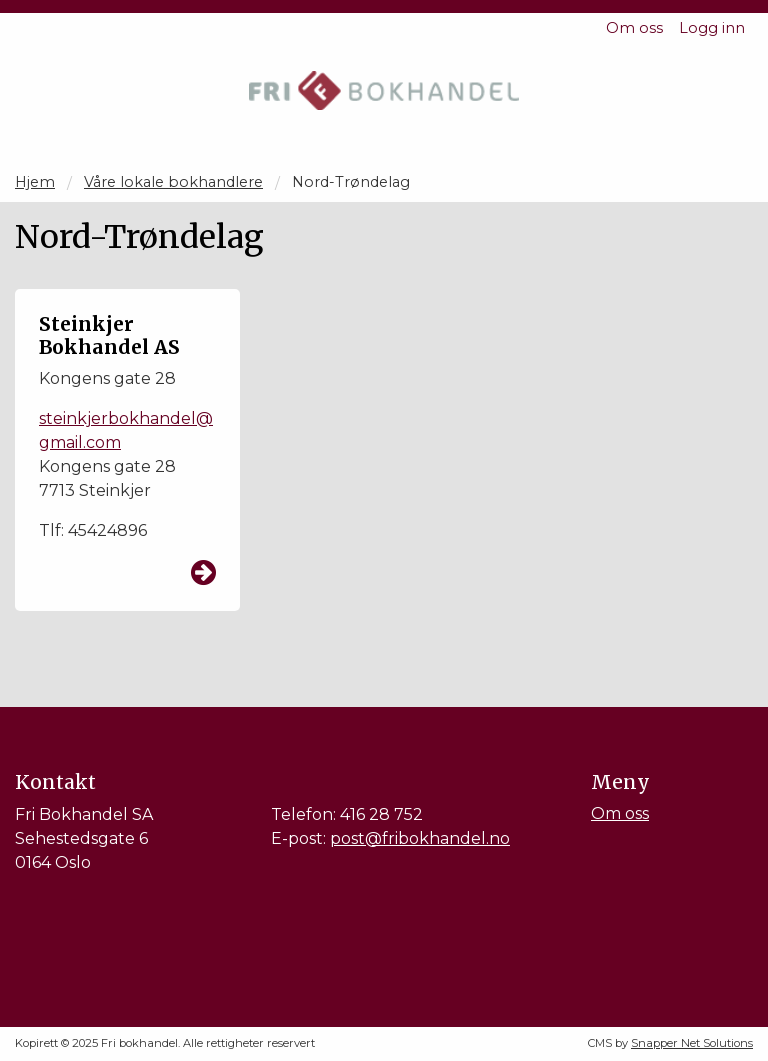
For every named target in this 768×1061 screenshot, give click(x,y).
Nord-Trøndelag (351, 182)
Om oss (634, 28)
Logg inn (712, 28)
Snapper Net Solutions (692, 1043)
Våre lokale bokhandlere (173, 182)
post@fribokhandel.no (420, 838)
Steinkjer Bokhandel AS (109, 335)
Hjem (35, 182)
